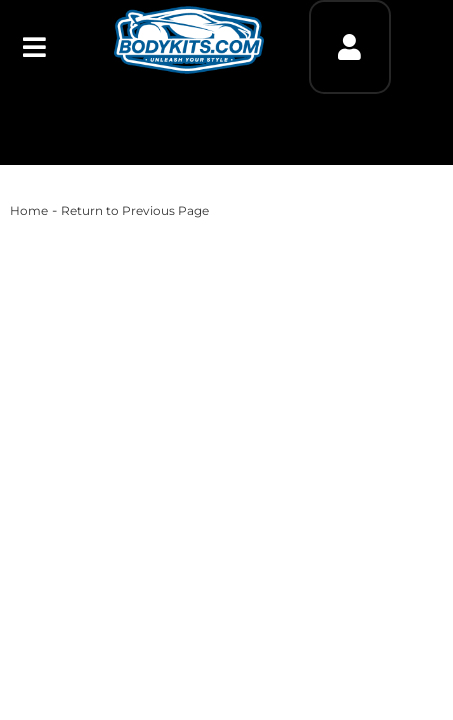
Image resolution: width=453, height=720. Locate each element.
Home (29, 210)
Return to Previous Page (135, 210)
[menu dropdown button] (34, 47)
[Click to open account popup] (349, 47)
